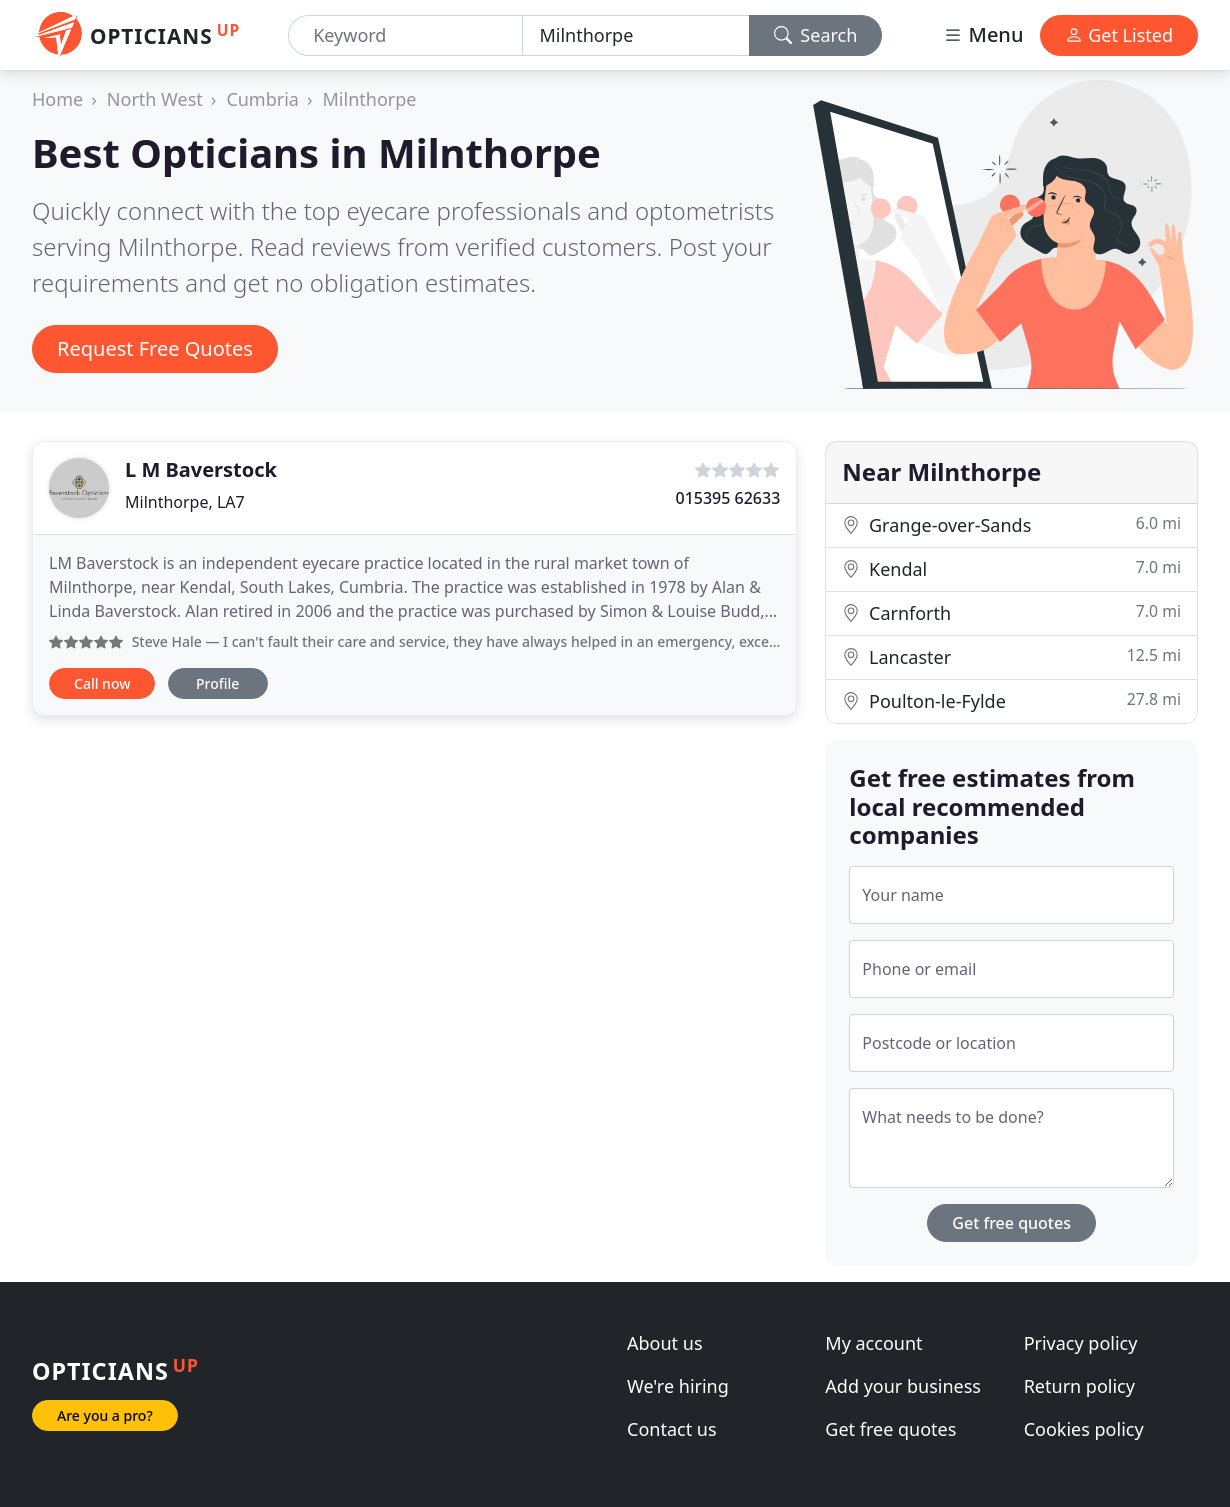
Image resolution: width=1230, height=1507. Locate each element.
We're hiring (678, 1386)
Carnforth (1011, 612)
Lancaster (1011, 656)
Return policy (1079, 1386)
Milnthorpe (370, 99)
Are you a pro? (105, 1415)
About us (665, 1343)
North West (155, 99)
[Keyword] (405, 35)
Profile (217, 683)
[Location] (635, 35)
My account (873, 1343)
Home (57, 99)
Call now (102, 683)
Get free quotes (1011, 1223)
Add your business (903, 1386)
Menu (983, 34)
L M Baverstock (201, 469)
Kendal (1011, 568)
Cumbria (262, 99)
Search (816, 35)
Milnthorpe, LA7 (185, 502)
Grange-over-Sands (1011, 524)
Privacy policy (1081, 1343)
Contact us (672, 1429)
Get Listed (1119, 35)
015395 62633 (727, 498)
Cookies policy (1084, 1429)
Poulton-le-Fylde (1011, 700)
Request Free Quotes (155, 348)
